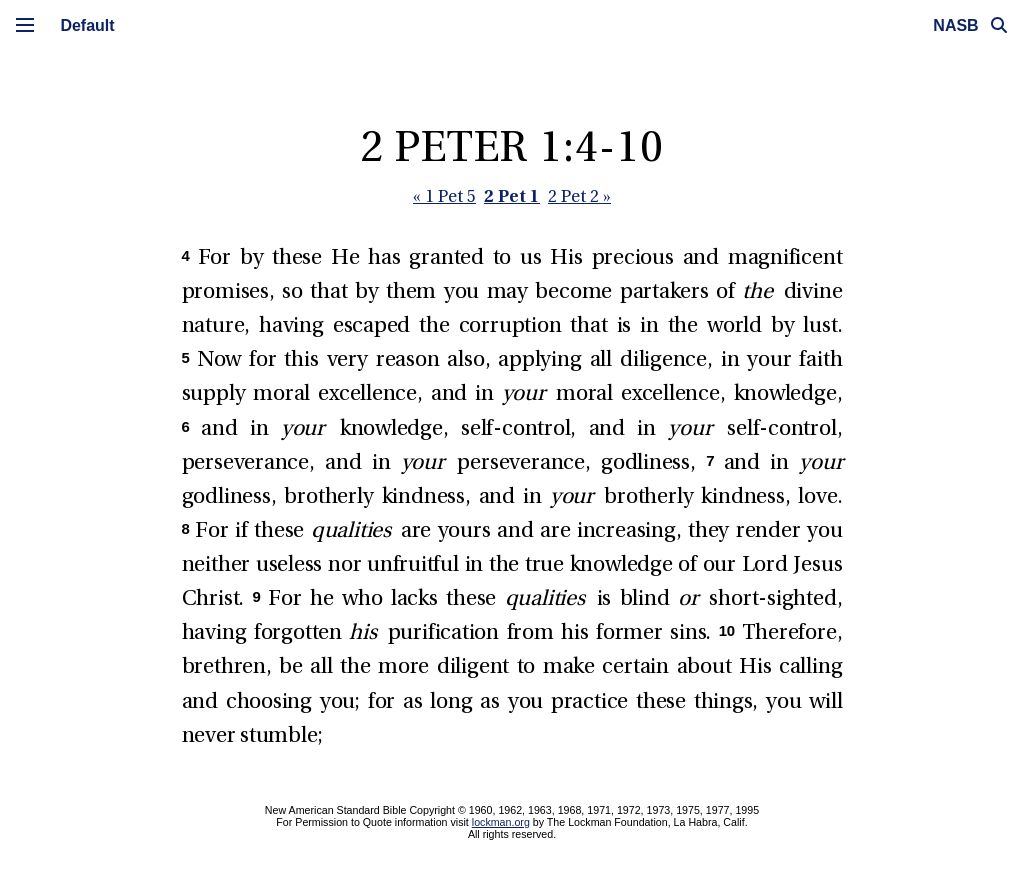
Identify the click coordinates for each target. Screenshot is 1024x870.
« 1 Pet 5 (444, 197)
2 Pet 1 (512, 195)
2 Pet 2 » (579, 197)
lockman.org (501, 822)
